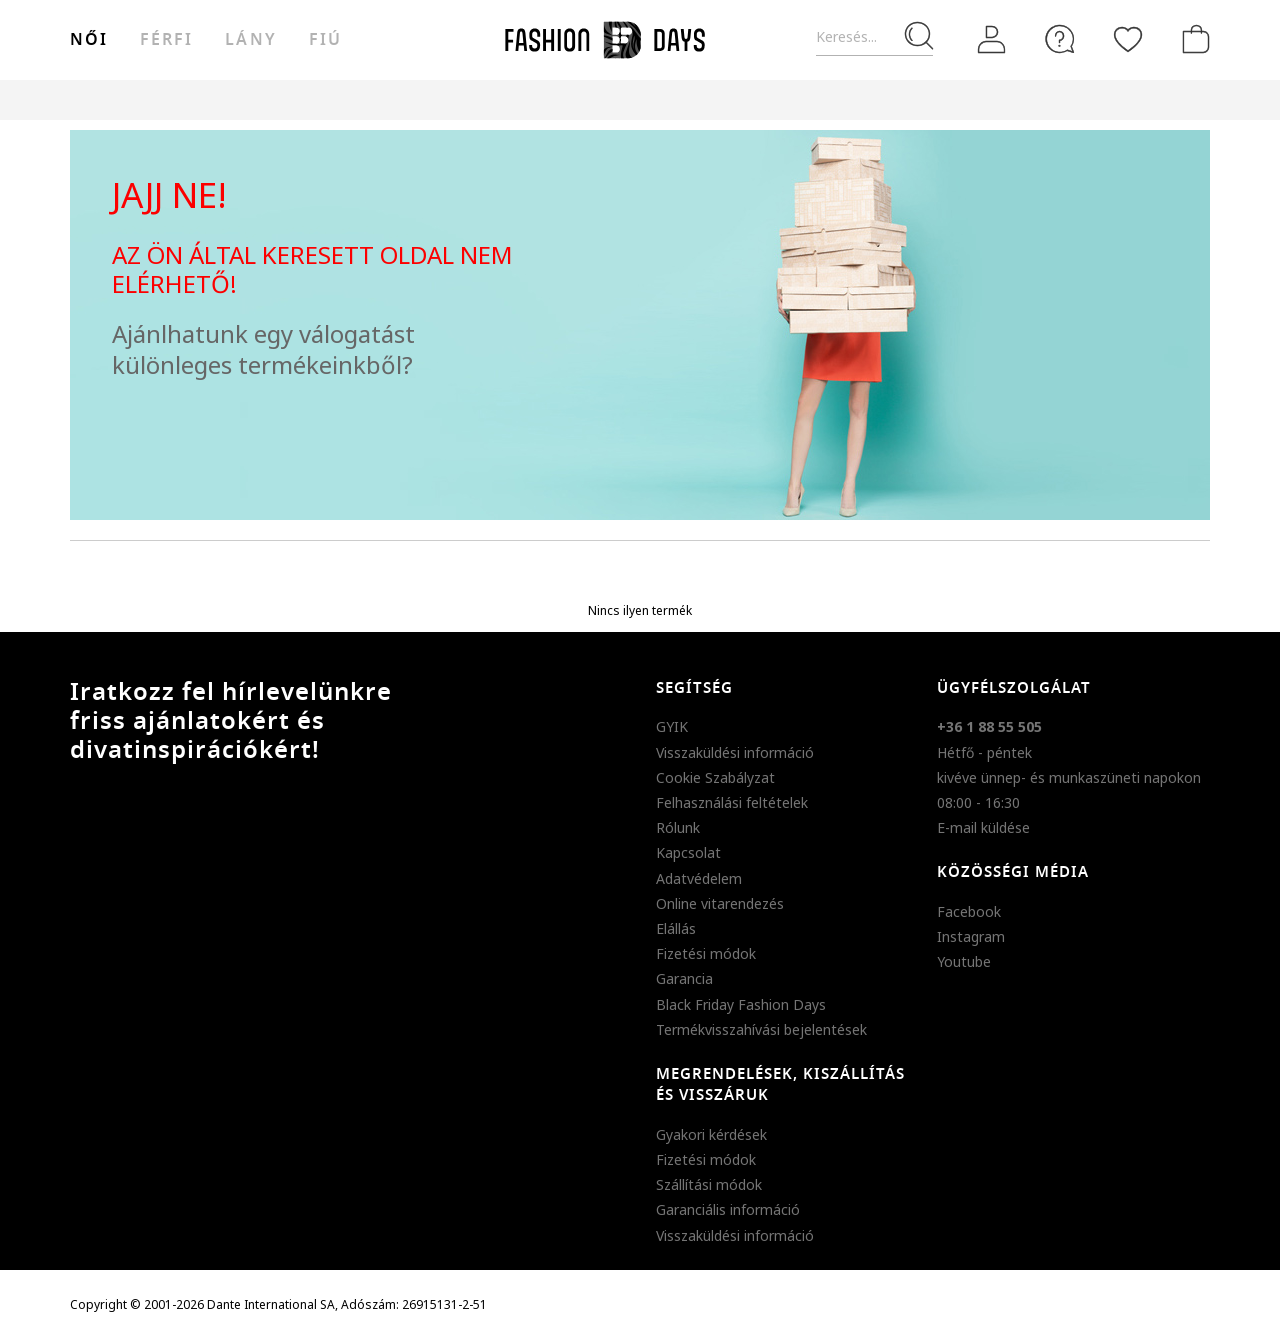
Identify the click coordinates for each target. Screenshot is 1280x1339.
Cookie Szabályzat (715, 777)
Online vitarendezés (720, 903)
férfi (166, 40)
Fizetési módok (706, 953)
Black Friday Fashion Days (741, 1004)
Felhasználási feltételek (732, 802)
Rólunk (678, 827)
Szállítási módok (709, 1184)
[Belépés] (992, 40)
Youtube (964, 961)
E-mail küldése (983, 827)
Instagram (971, 936)
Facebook (969, 911)
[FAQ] (1060, 39)
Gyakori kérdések (711, 1134)
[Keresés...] (874, 37)
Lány (250, 40)
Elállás (676, 928)
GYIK (672, 726)
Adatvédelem (699, 878)
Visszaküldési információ (735, 752)
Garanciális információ (728, 1209)
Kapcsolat (688, 852)
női (89, 40)
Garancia (684, 978)
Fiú (325, 40)
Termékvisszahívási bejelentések (761, 1029)
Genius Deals (750, 99)
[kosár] (1192, 39)
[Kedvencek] (1128, 39)
